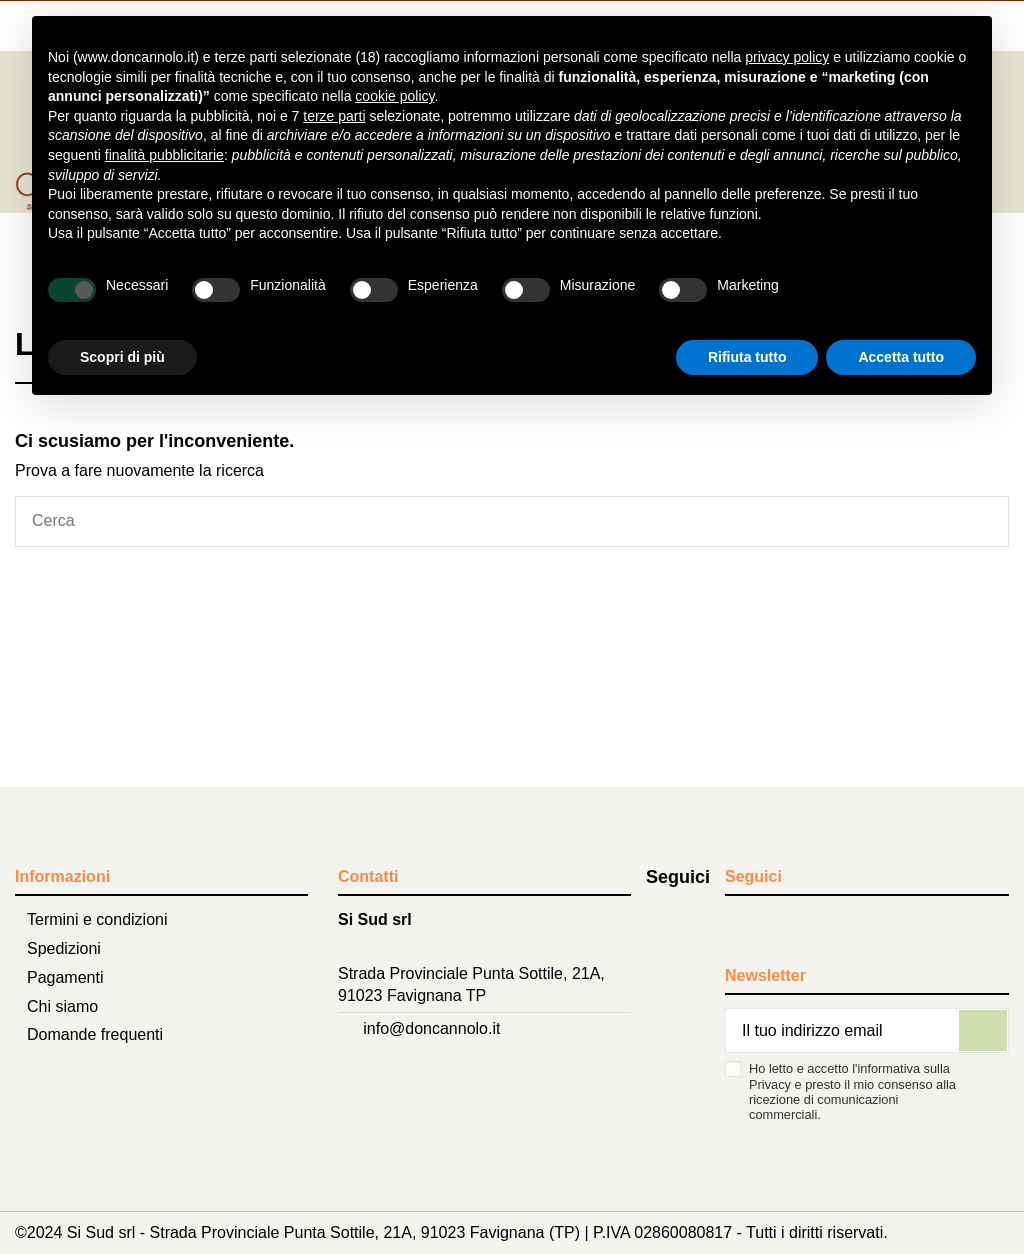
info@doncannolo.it (431, 1028)
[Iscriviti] (983, 1030)
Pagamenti (65, 977)
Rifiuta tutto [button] (747, 357)
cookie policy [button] (394, 96)
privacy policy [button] (787, 57)
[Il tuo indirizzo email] (842, 1030)
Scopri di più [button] (122, 357)
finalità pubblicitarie (164, 155)
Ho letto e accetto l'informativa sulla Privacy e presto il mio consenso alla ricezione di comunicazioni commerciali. (852, 1091)
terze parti (334, 116)
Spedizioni (64, 948)
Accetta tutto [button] (901, 357)
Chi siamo (62, 1006)
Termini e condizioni (97, 919)
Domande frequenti (95, 1034)
